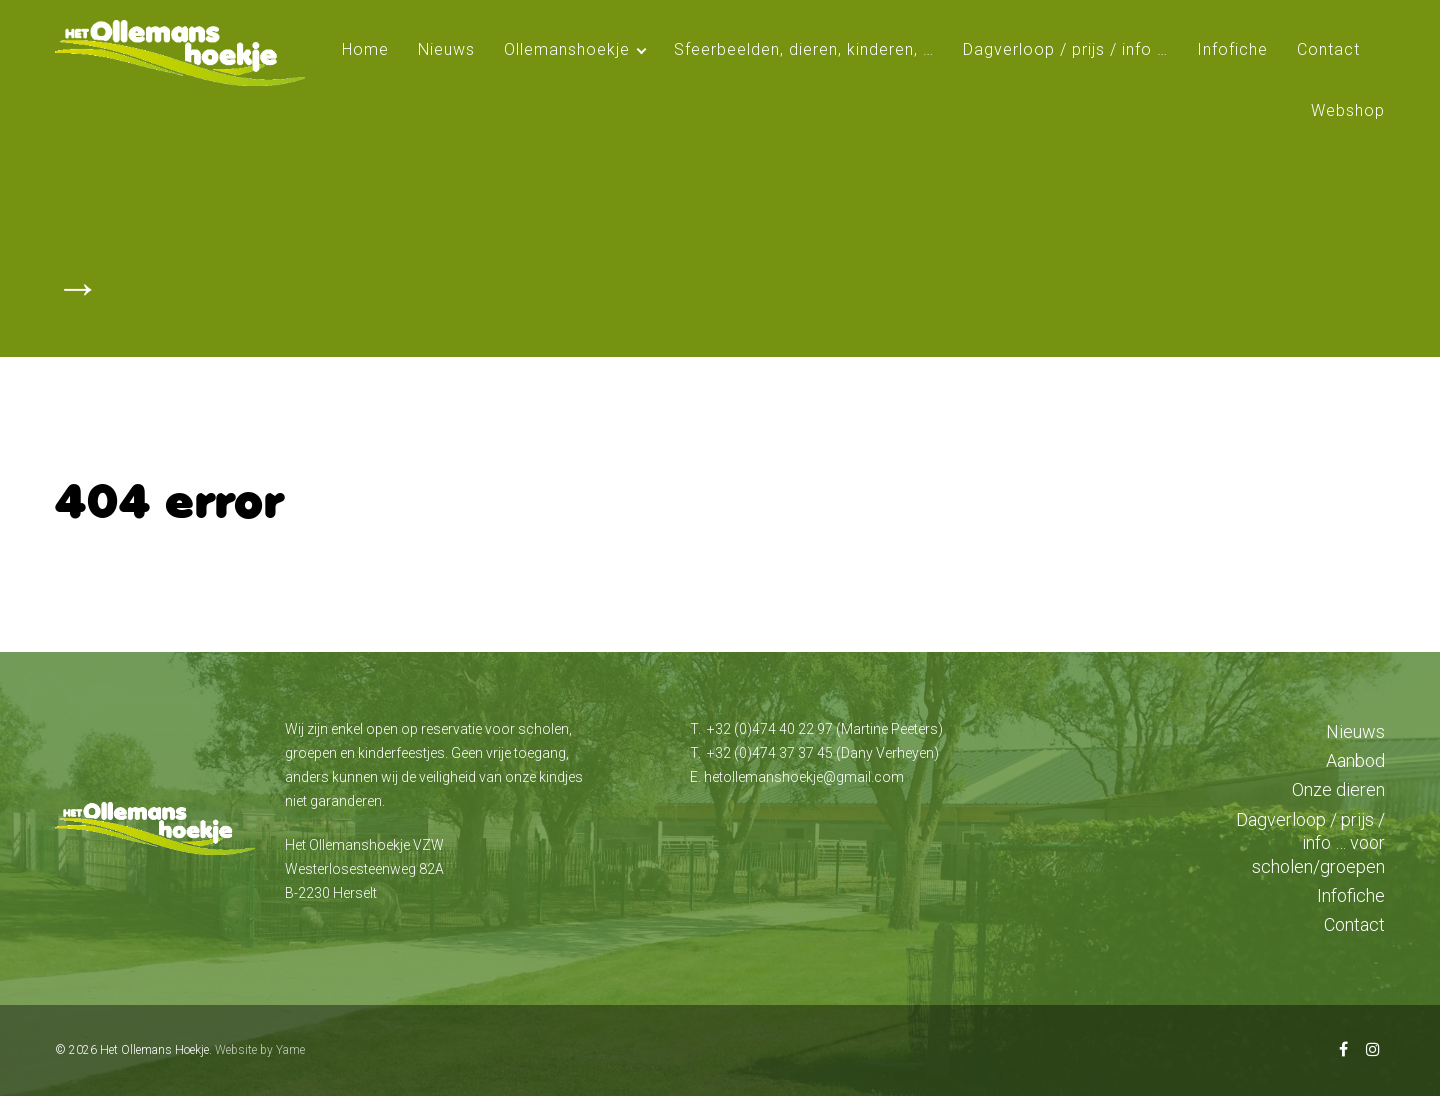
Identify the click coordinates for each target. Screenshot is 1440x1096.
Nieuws (446, 49)
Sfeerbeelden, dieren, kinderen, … (804, 49)
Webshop (1348, 110)
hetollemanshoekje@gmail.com (804, 777)
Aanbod (1355, 760)
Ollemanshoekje (567, 49)
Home (365, 49)
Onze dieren (1338, 789)
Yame (290, 1050)
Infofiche (1232, 49)
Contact (1328, 49)
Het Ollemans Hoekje (154, 1050)
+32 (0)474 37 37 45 (770, 753)
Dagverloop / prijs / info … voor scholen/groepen (1310, 843)
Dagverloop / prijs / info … (1065, 49)
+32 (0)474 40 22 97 (770, 729)
